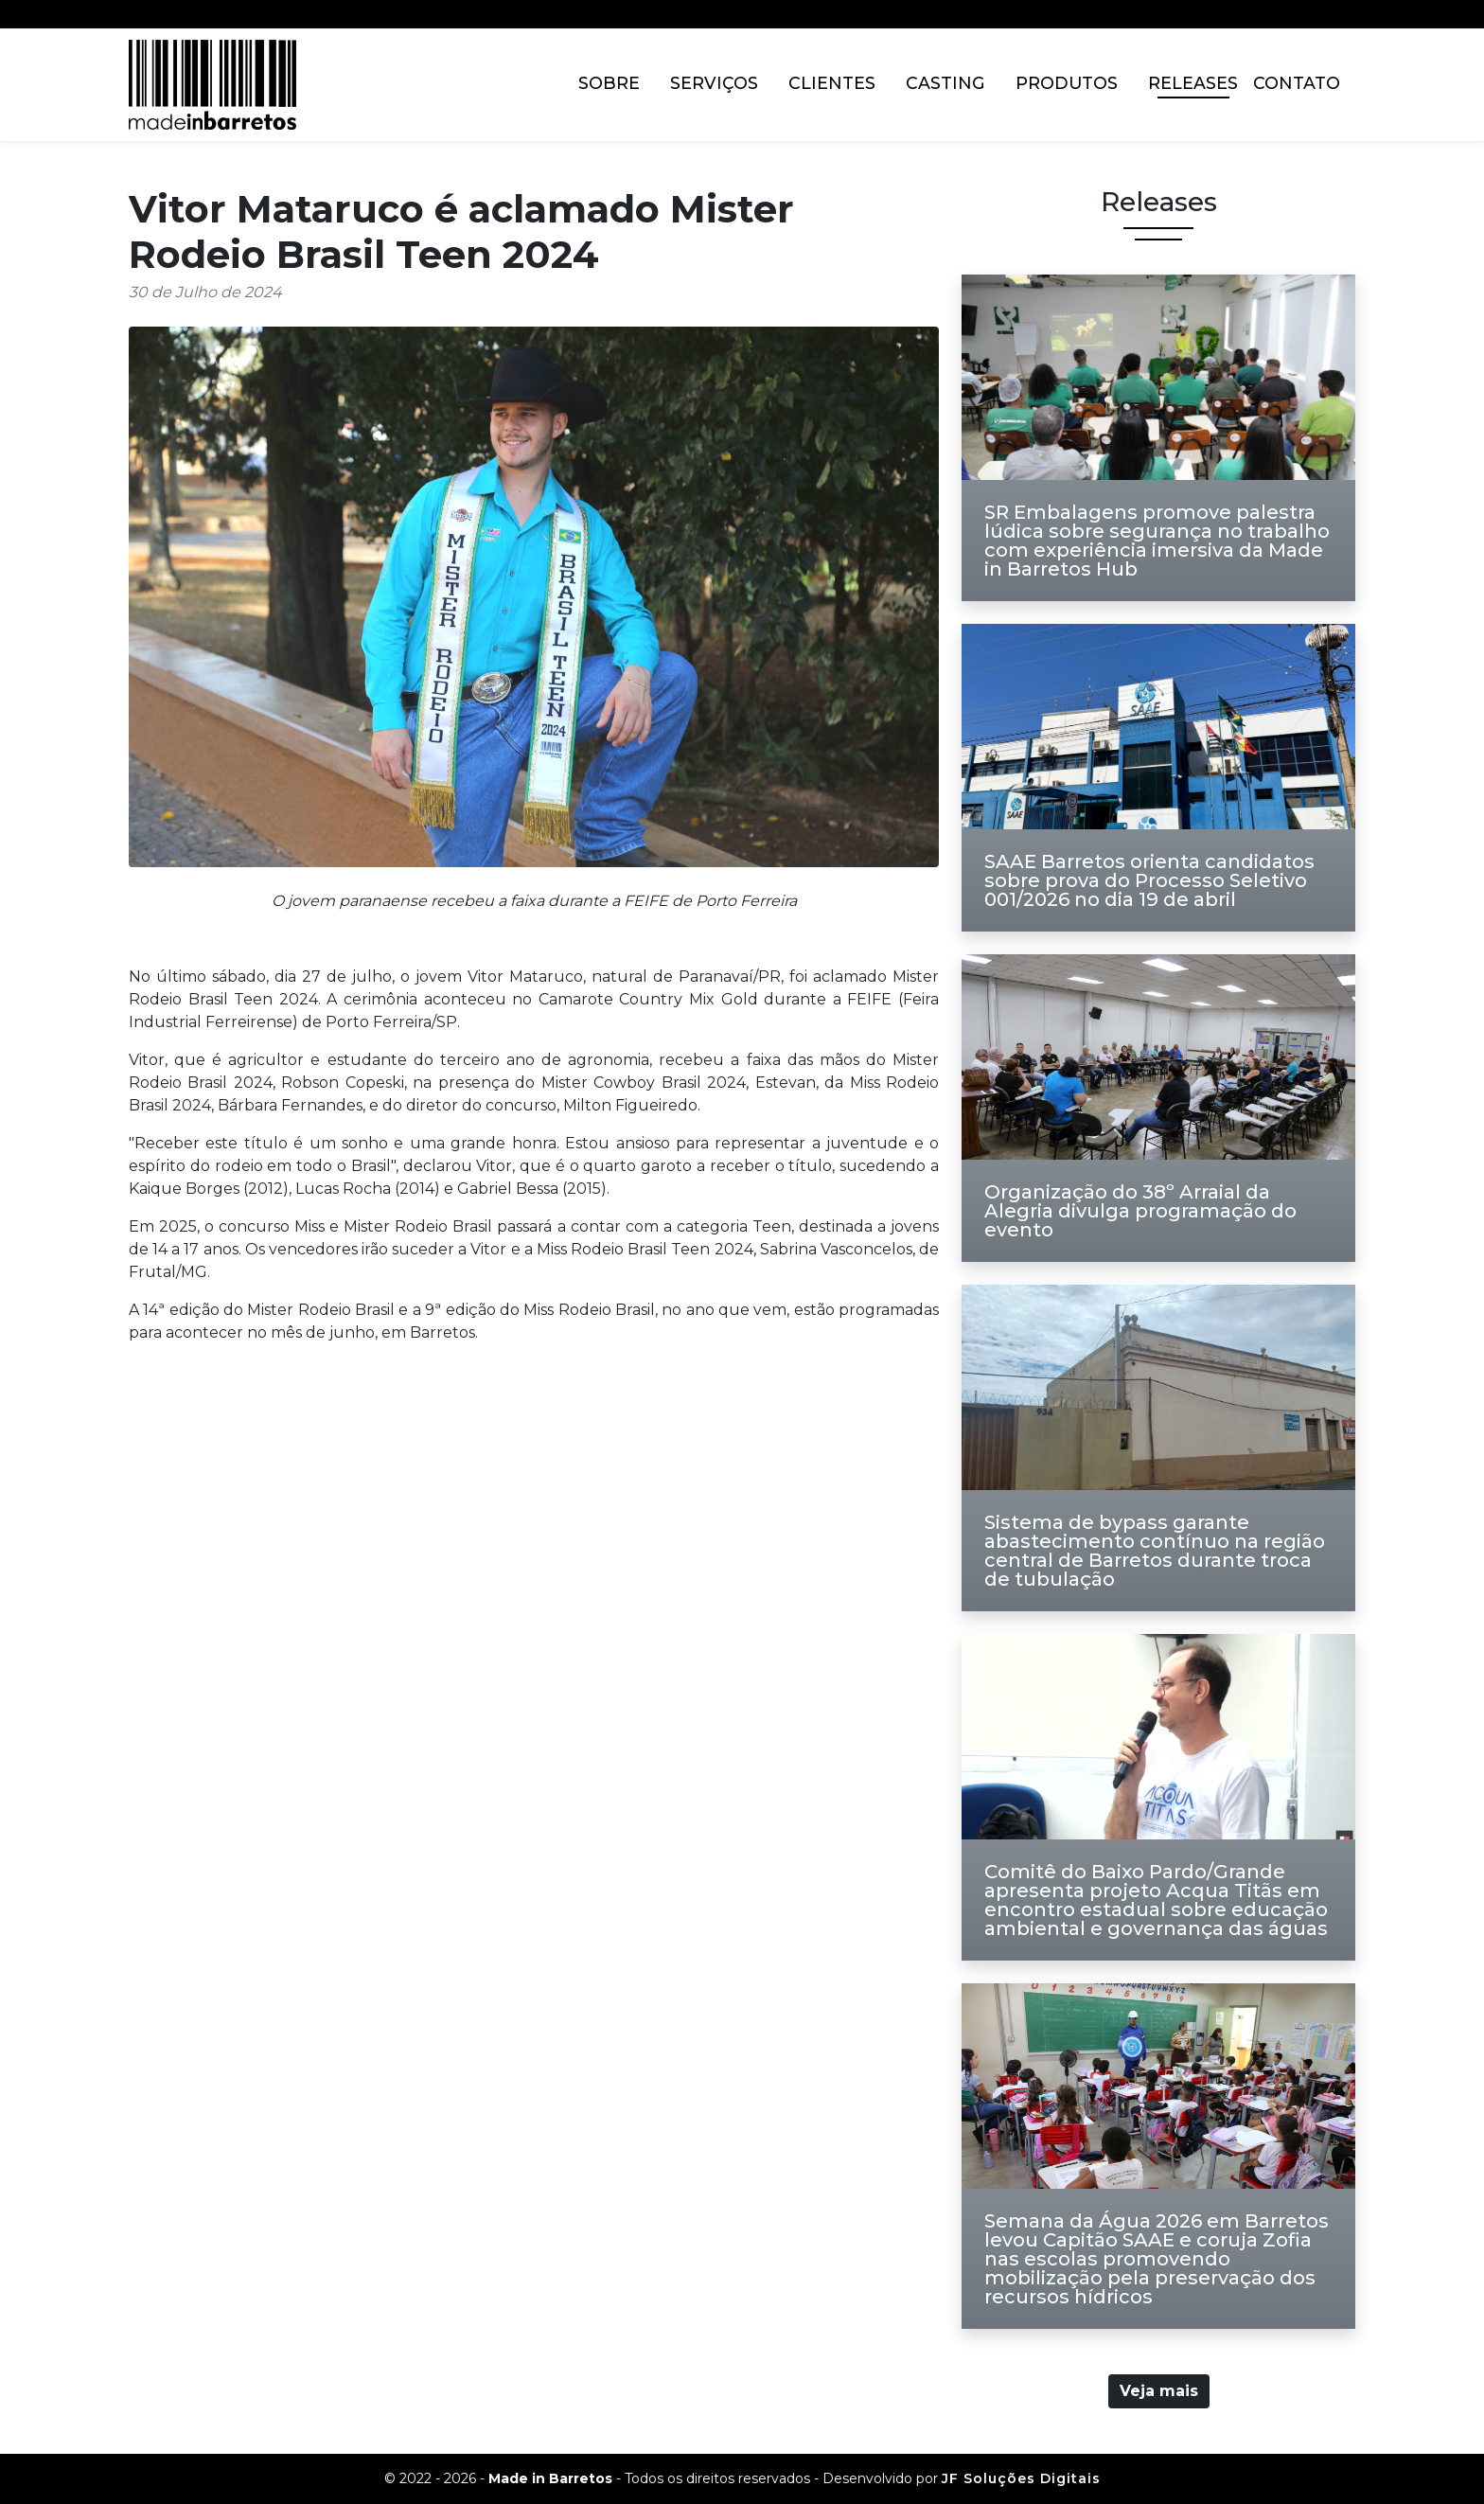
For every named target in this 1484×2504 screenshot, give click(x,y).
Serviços (714, 83)
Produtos (1067, 83)
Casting (945, 83)
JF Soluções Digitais (1021, 2478)
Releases (1193, 83)
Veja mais (1159, 2391)
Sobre (609, 83)
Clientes (831, 83)
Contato (1296, 83)
